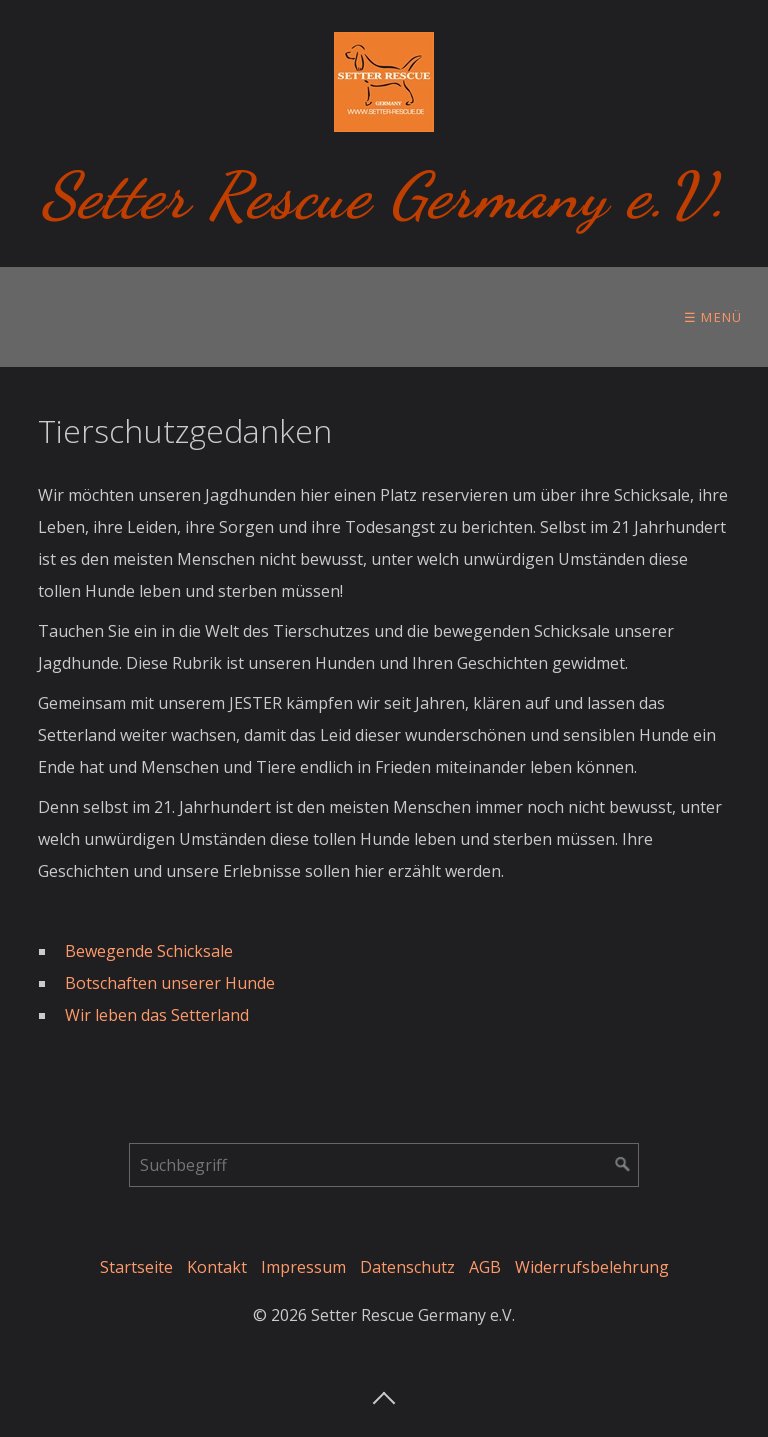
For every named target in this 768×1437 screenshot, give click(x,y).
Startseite (136, 1267)
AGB (485, 1267)
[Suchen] (623, 1165)
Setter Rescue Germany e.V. (384, 195)
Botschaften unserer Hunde (170, 983)
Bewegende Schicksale (149, 951)
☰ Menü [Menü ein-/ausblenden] (713, 317)
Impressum (303, 1267)
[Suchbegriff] (384, 1165)
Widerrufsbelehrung (592, 1267)
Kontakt (217, 1267)
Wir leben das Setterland (159, 1015)
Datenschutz (407, 1267)
